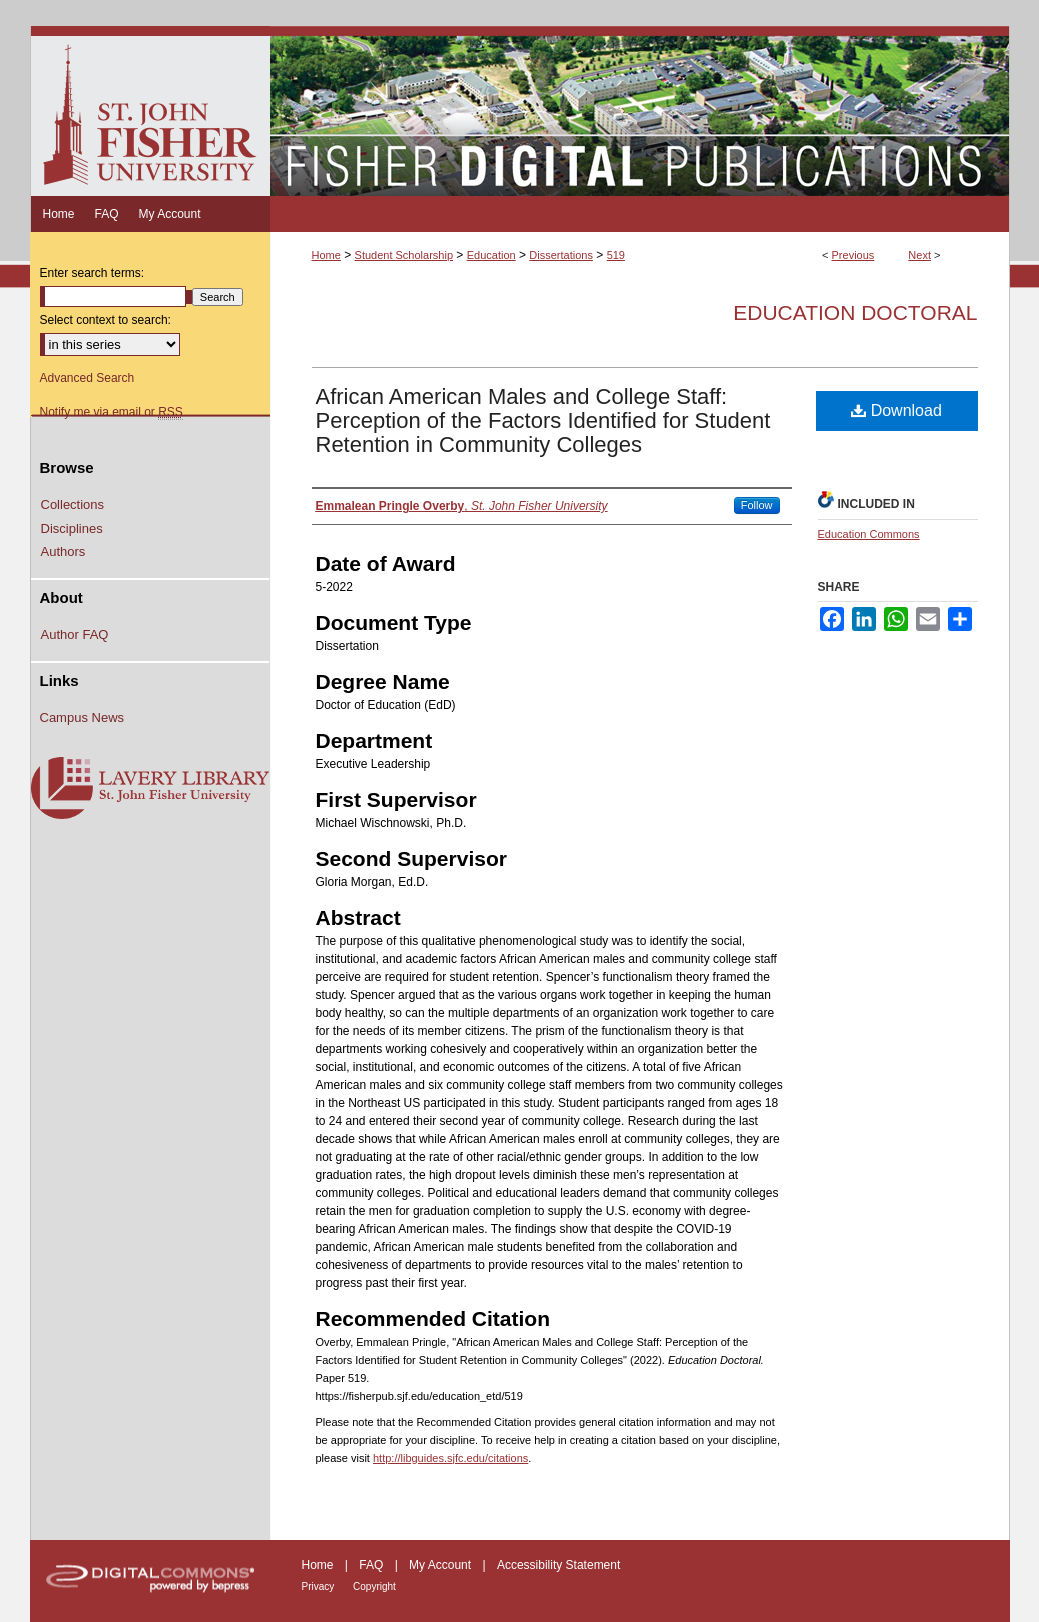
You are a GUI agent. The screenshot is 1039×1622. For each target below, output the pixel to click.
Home (326, 255)
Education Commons (869, 534)
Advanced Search (87, 378)
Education (491, 255)
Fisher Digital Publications (639, 111)
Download (896, 410)
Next (919, 255)
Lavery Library (150, 789)
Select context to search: (105, 320)
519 (616, 255)
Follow (757, 505)
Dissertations (561, 255)
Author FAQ (75, 634)
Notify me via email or (111, 412)
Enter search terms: (92, 273)
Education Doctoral (855, 312)
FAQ (372, 1565)
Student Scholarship (404, 255)
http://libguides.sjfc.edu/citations (450, 1458)
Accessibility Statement (558, 1565)
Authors (63, 551)
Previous (853, 255)
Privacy (320, 1586)
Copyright (374, 1586)
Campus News (82, 717)
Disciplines (72, 528)
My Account (441, 1565)
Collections (73, 504)
